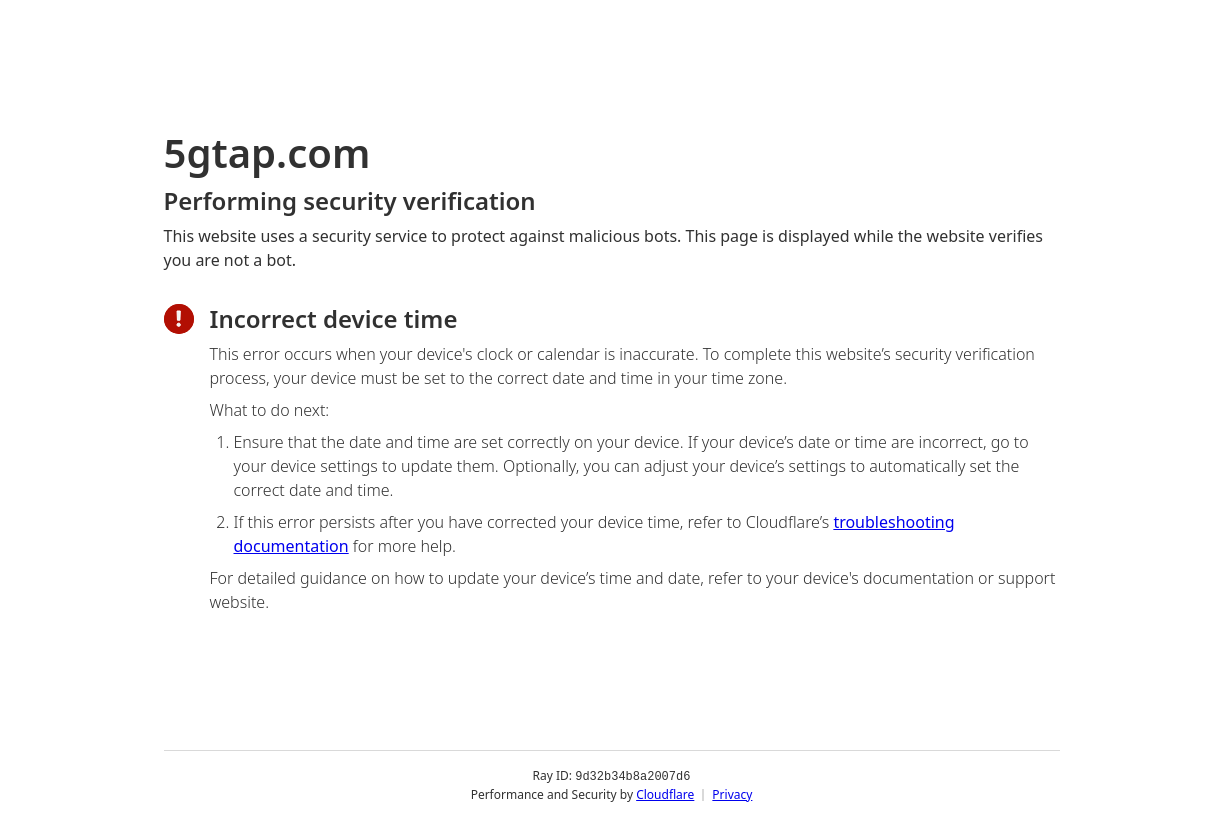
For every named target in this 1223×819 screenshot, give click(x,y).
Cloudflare (665, 793)
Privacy (732, 793)
